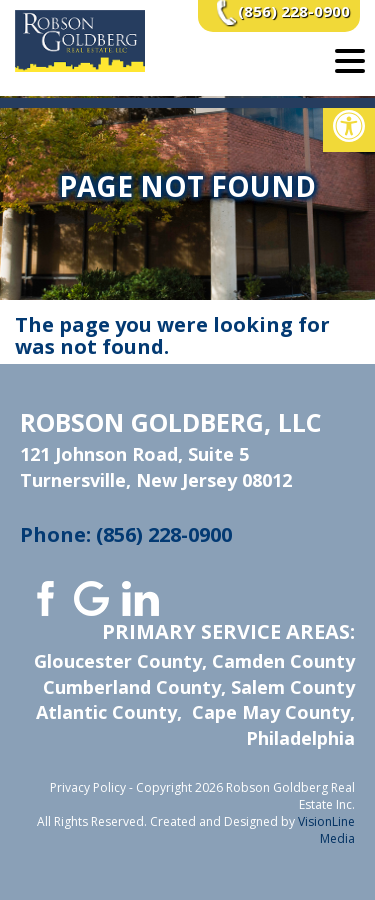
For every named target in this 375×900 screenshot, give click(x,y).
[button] (349, 126)
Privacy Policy (88, 787)
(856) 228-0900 (294, 11)
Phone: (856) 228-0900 (126, 534)
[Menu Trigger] (350, 60)
